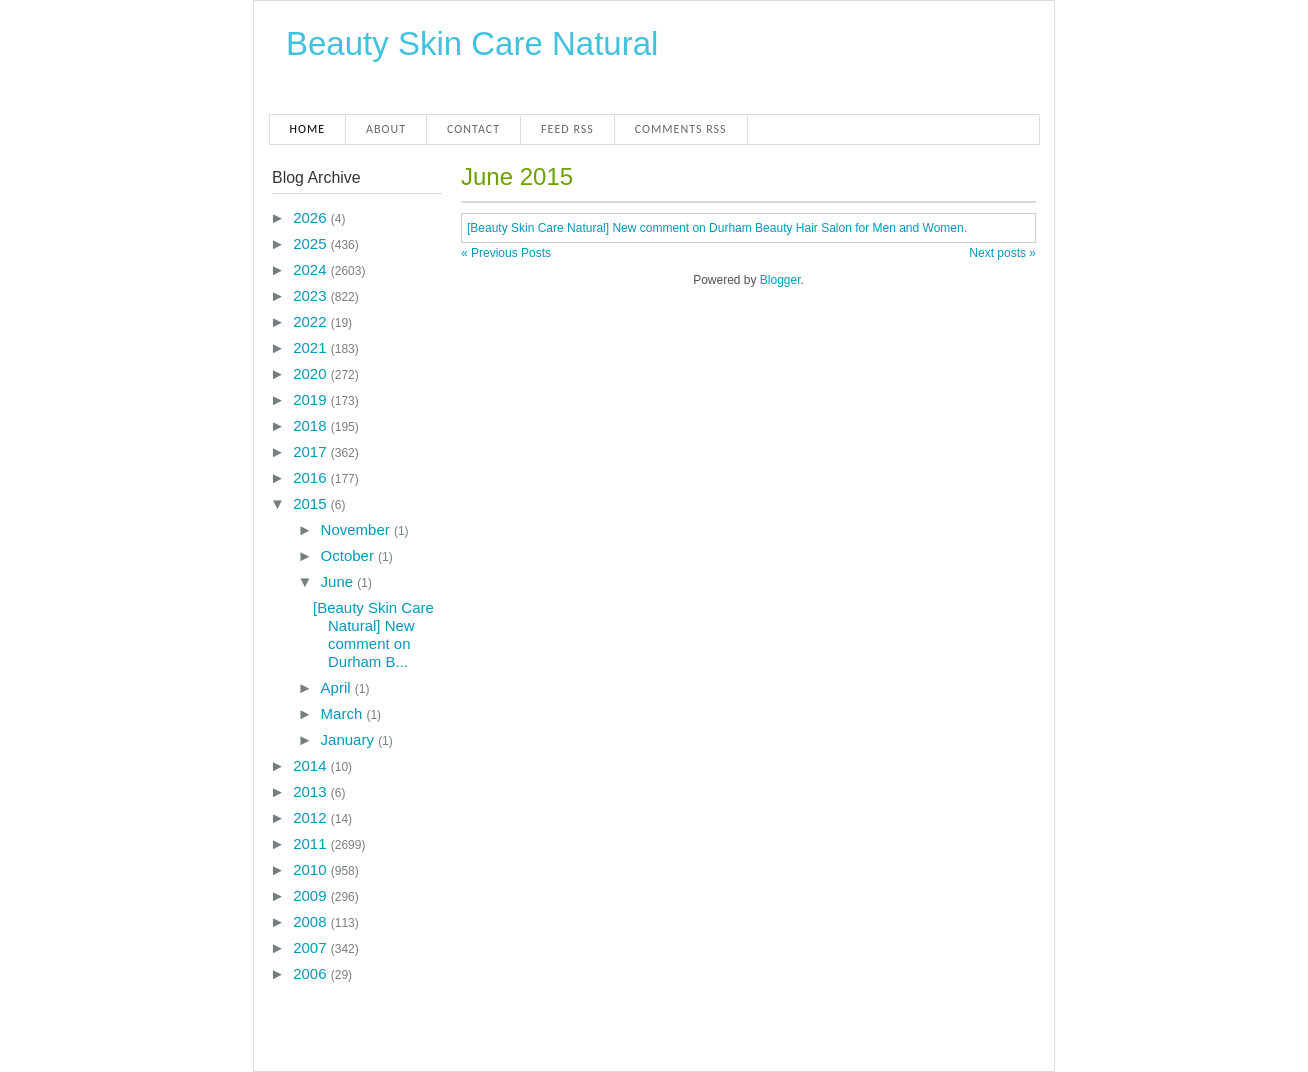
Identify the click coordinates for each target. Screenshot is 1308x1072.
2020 (312, 373)
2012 (312, 817)
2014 (312, 765)
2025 (312, 243)
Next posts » (1002, 253)
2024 (312, 269)
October (350, 555)
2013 (312, 791)
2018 (312, 425)
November (357, 529)
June (339, 581)
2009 (312, 895)
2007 (312, 947)
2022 (312, 321)
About (386, 129)
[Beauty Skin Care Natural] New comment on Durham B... (373, 634)
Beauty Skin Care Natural (472, 43)
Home (308, 129)
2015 (312, 503)
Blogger (780, 280)
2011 (312, 843)
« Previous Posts (506, 253)
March (344, 713)
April (338, 687)
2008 (312, 921)
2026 (312, 217)
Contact (473, 129)
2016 (312, 477)
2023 (312, 295)
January (350, 739)
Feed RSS (567, 129)
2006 (312, 973)
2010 (312, 869)
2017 (312, 451)
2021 (312, 347)
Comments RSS (681, 129)
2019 (312, 399)
